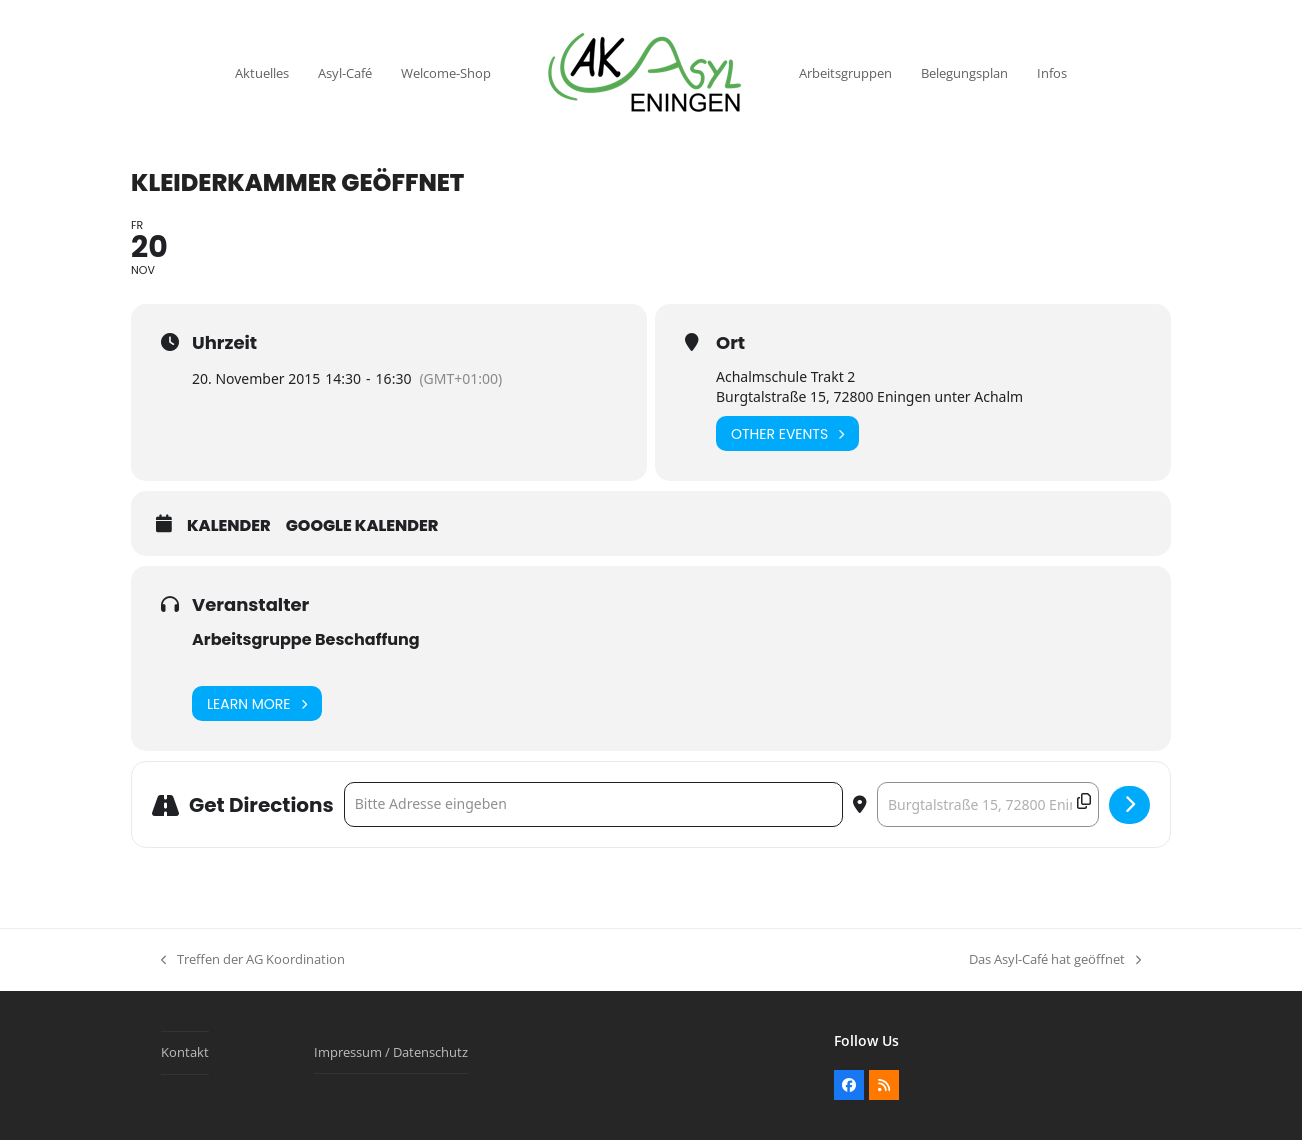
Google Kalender (362, 526)
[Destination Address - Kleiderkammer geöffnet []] (988, 804)
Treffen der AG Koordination (253, 960)
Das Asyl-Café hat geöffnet (1055, 960)
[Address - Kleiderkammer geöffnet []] (593, 804)
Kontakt (185, 1052)
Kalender (229, 526)
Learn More (257, 703)
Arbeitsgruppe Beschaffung (306, 639)
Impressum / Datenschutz (391, 1052)
